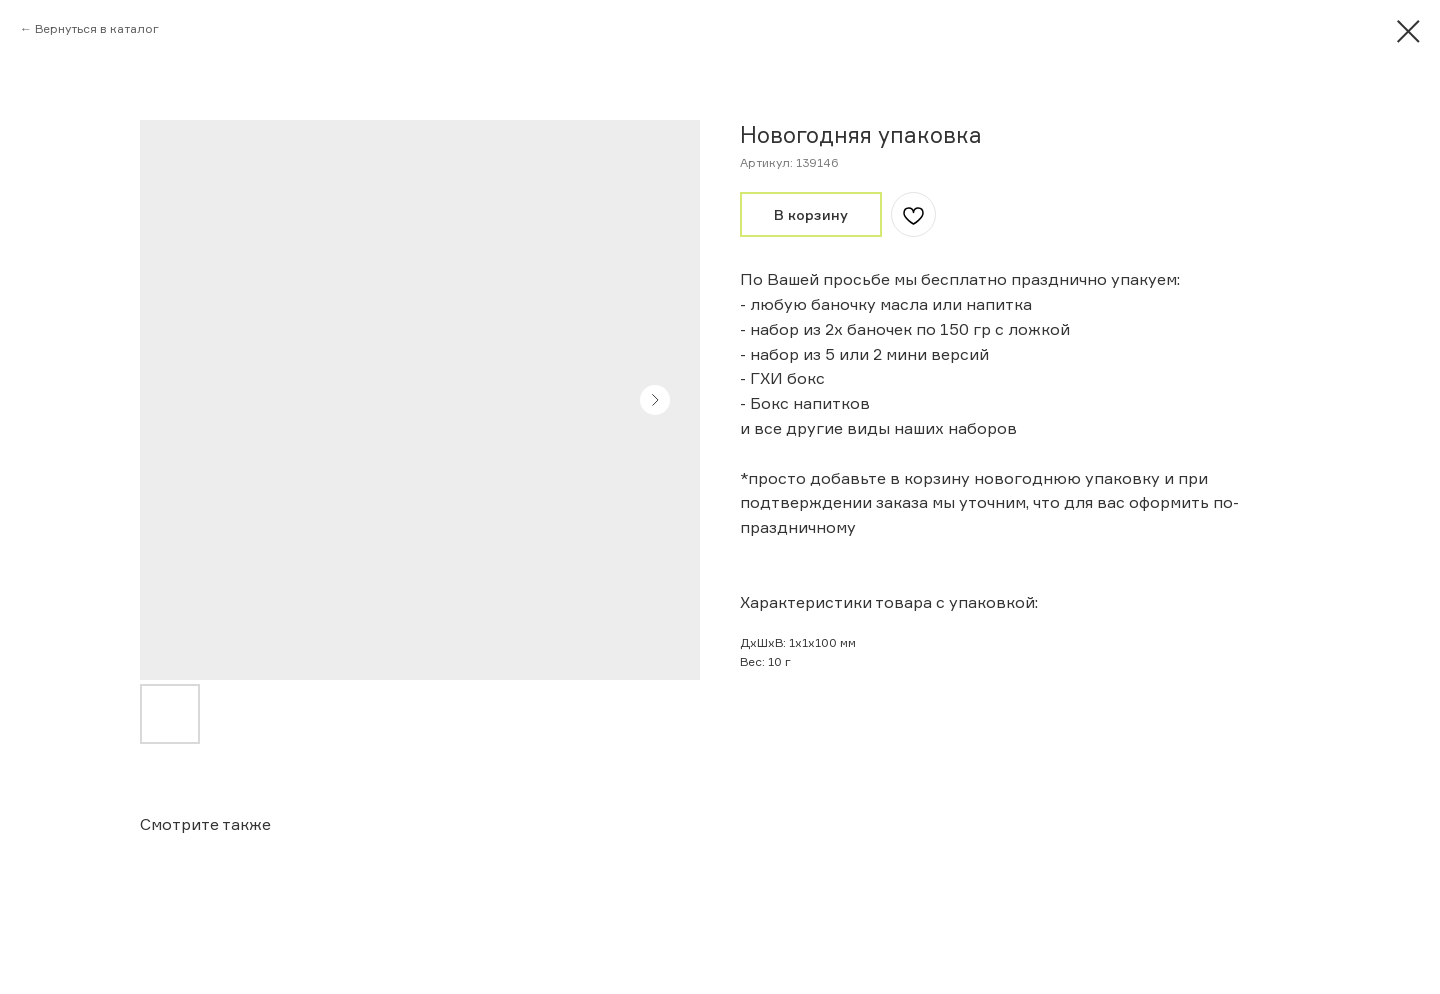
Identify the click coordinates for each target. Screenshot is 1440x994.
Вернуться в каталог (97, 28)
